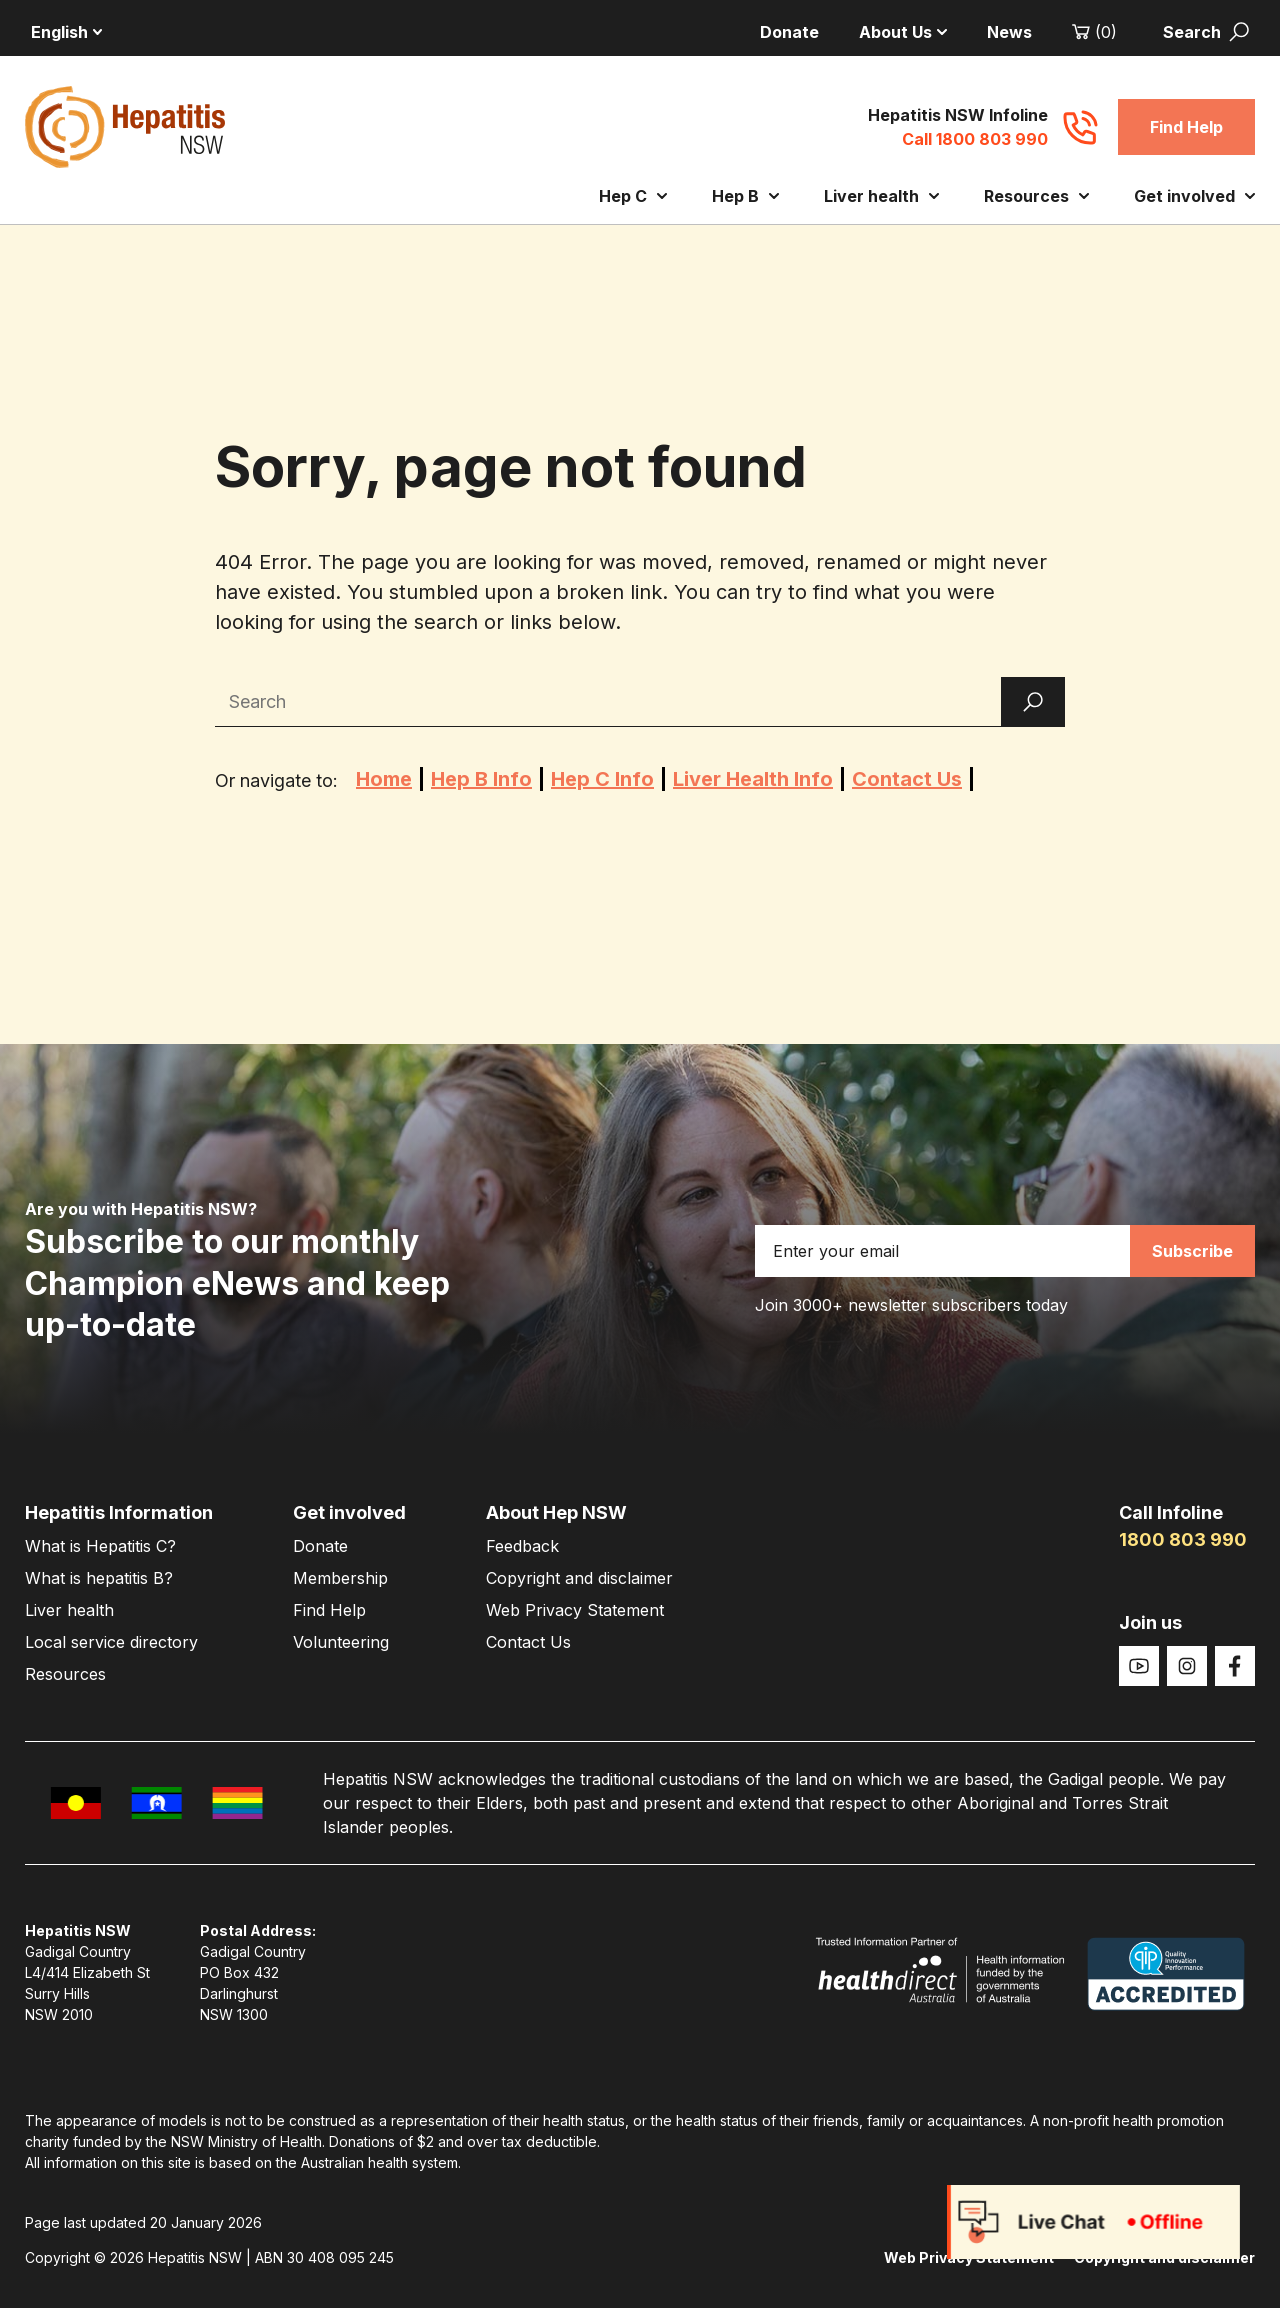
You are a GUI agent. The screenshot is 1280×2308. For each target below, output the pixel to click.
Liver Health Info (753, 779)
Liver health (881, 196)
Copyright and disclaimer (579, 1578)
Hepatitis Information (119, 1512)
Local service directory (111, 1642)
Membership (340, 1578)
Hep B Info (481, 779)
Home (384, 779)
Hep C (633, 196)
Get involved (1194, 196)
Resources (1036, 196)
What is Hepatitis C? (100, 1546)
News (1009, 32)
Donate (789, 32)
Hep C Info (602, 779)
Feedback (522, 1546)
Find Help (1186, 127)
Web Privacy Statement (575, 1610)
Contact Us (907, 779)
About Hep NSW (556, 1512)
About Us (903, 32)
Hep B (745, 196)
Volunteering (341, 1642)
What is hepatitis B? (99, 1578)
